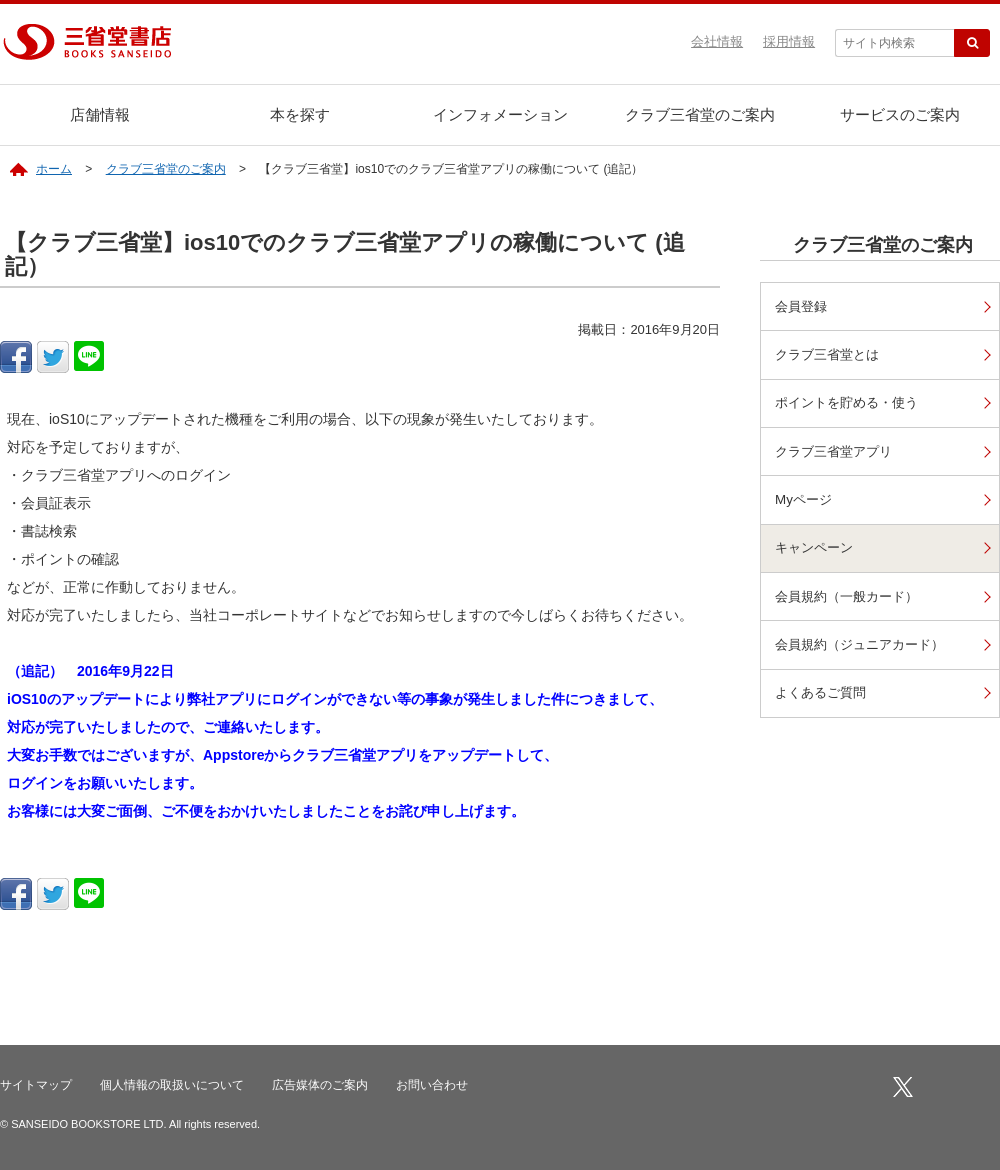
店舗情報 (100, 114)
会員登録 (804, 306)
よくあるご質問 (825, 701)
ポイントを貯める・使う (853, 405)
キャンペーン (818, 553)
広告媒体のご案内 (320, 1085)
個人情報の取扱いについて (172, 1085)
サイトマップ (36, 1085)
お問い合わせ (432, 1085)
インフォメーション (500, 114)
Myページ (806, 504)
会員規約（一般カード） (853, 603)
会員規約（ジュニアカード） (867, 652)
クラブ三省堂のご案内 (700, 114)
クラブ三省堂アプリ (839, 454)
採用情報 (789, 41)
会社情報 (717, 41)
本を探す (300, 114)
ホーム (54, 169)
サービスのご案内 (900, 114)
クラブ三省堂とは (832, 355)
